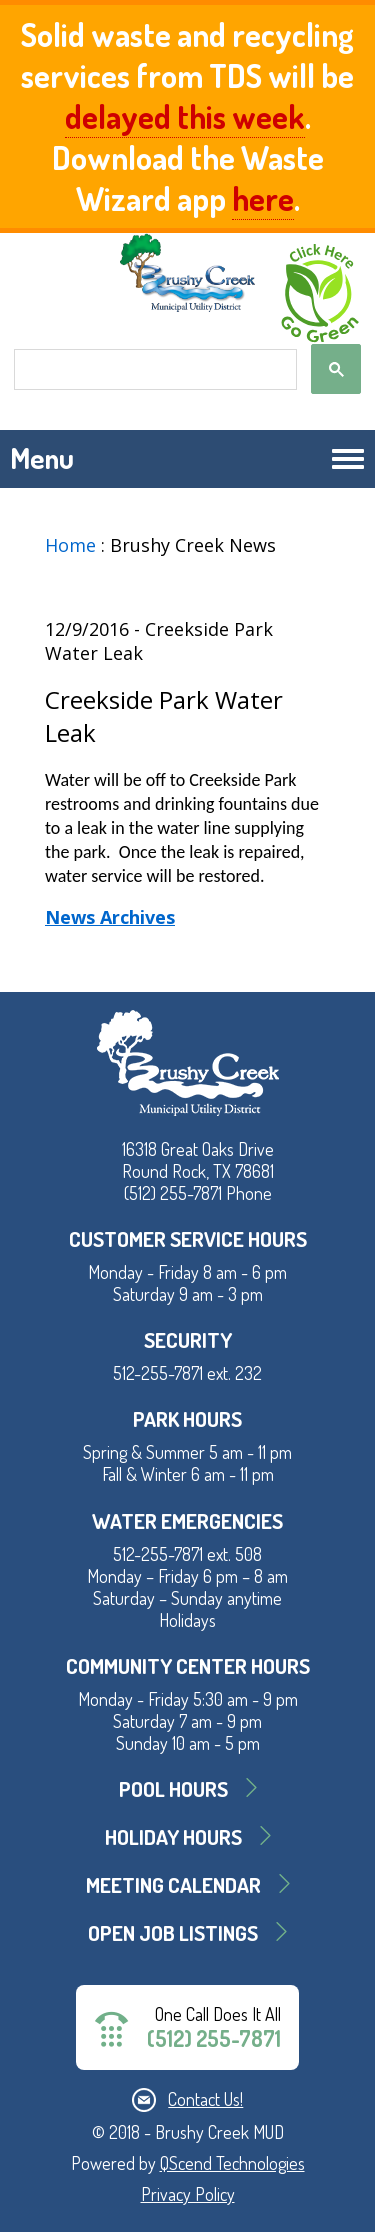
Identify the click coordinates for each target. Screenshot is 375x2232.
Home (70, 545)
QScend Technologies (232, 2163)
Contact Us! (205, 2099)
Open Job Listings (173, 1932)
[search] (153, 370)
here (263, 198)
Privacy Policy (188, 2194)
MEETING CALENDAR (173, 1884)
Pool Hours (173, 1788)
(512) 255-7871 (214, 2038)
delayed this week (185, 116)
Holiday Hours (173, 1836)
